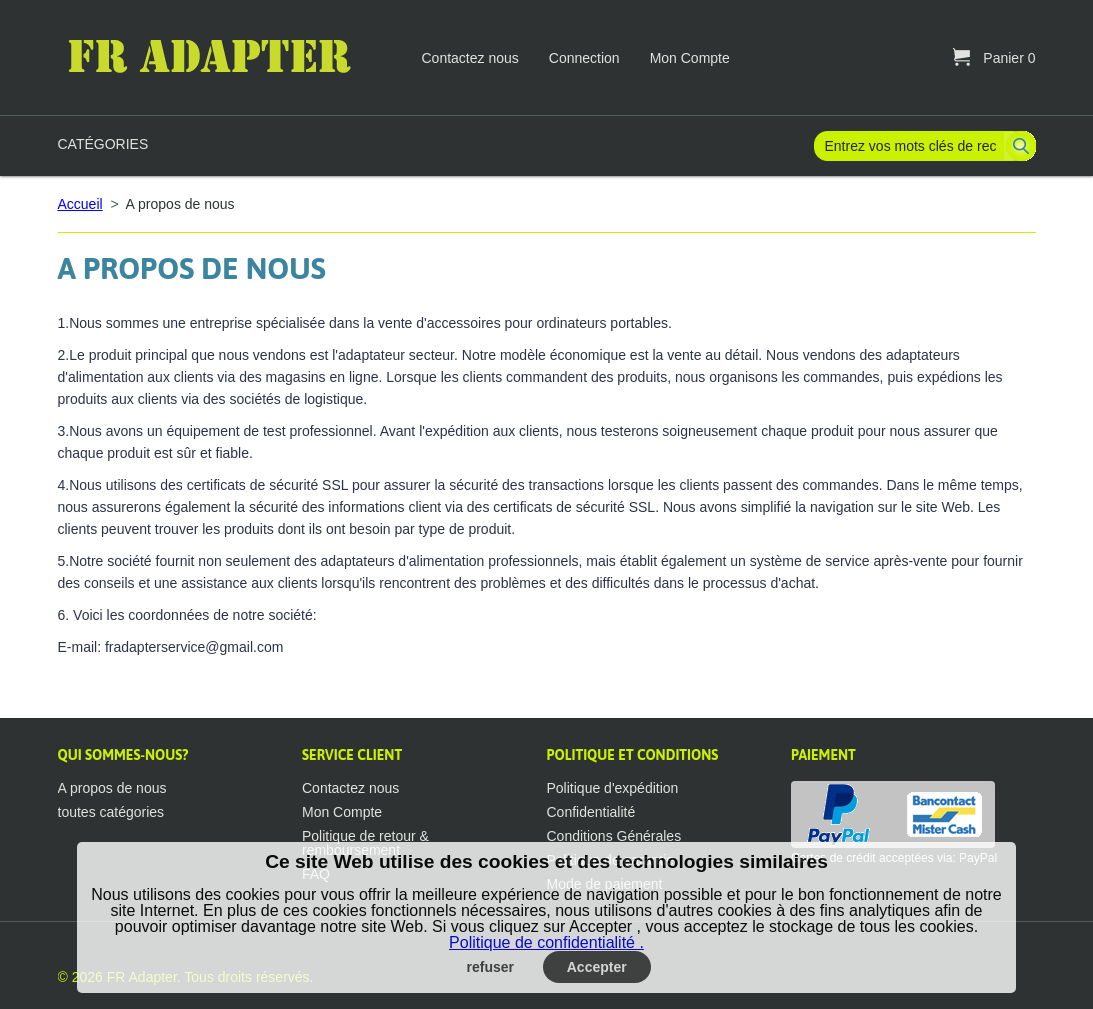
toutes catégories (111, 812)
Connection (584, 58)
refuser (490, 967)
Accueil (80, 204)
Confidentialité (591, 812)
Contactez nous (470, 58)
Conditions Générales (614, 836)
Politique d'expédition (613, 788)
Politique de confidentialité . (546, 942)
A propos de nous (112, 788)
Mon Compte (690, 58)
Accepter (597, 967)
